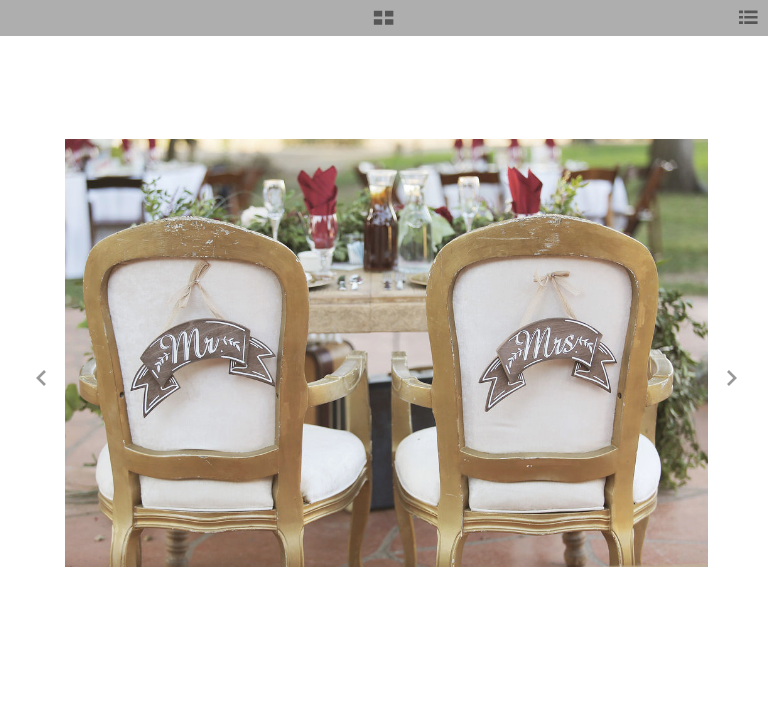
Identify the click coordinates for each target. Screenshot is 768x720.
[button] (383, 25)
